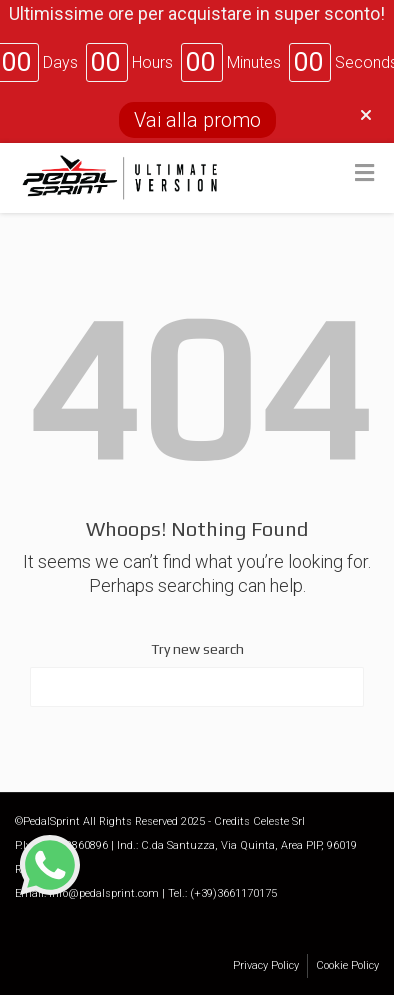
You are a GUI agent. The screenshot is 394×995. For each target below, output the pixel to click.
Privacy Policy (266, 965)
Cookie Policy (347, 965)
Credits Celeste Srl (259, 821)
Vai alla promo (197, 120)
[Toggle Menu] (364, 174)
